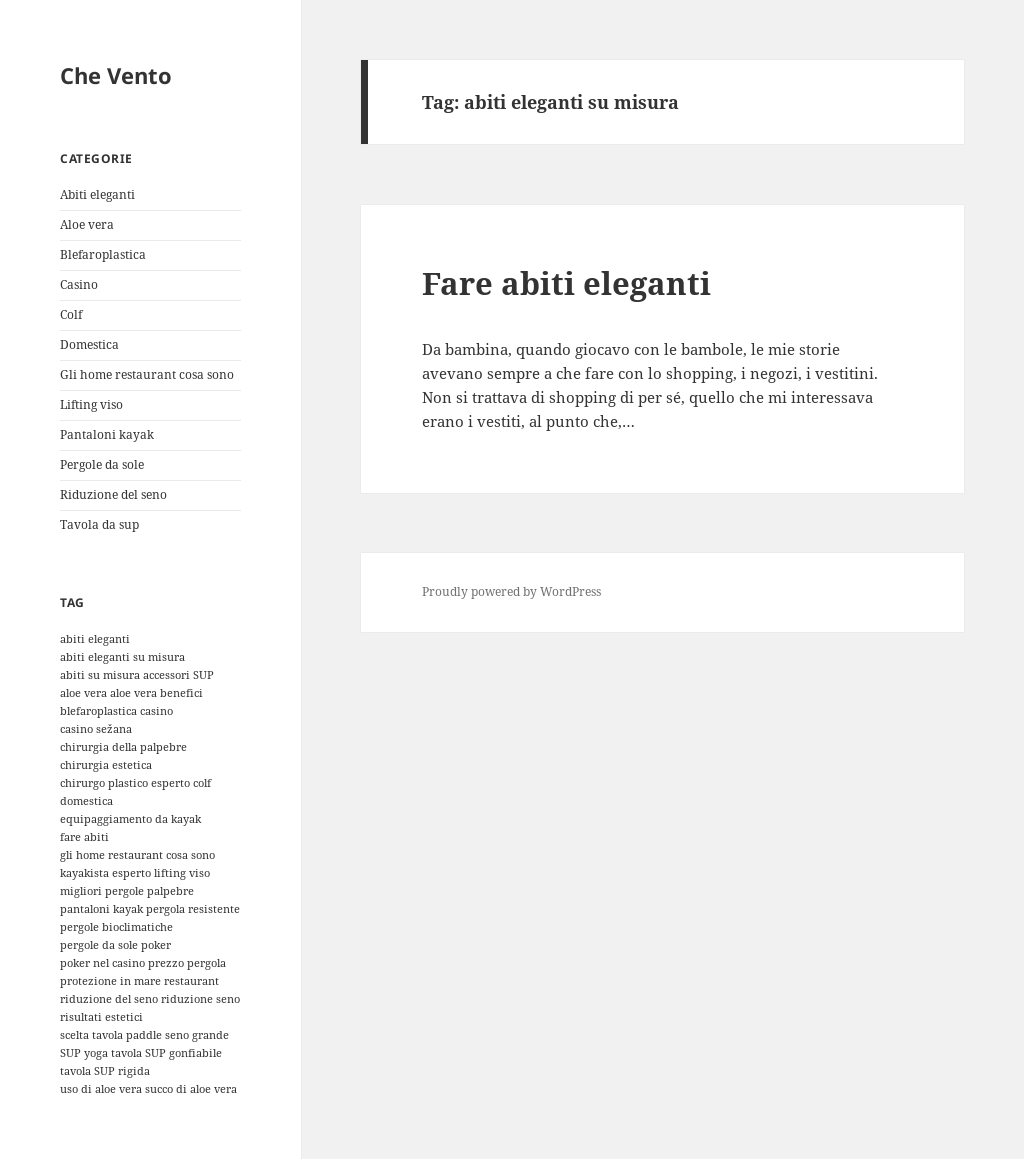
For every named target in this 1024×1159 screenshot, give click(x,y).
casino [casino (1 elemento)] (156, 711)
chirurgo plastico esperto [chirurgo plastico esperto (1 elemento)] (125, 783)
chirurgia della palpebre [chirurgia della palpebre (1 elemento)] (123, 747)
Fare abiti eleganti (566, 283)
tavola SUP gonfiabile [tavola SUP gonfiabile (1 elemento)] (166, 1053)
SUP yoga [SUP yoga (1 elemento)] (84, 1053)
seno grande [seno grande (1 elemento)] (197, 1035)
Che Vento (116, 75)
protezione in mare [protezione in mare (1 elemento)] (110, 981)
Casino (79, 284)
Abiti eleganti (97, 194)
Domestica (89, 344)
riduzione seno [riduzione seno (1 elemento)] (200, 999)
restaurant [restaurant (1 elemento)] (191, 981)
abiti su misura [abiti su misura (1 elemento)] (100, 675)
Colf (71, 314)
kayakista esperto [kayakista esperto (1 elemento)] (105, 873)
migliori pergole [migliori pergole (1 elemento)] (102, 891)
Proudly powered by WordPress (511, 591)
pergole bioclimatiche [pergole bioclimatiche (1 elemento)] (116, 927)
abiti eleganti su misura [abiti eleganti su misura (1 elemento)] (122, 657)
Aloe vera (87, 224)
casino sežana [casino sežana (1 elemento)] (96, 729)
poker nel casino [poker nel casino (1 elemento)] (102, 963)
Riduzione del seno (113, 494)
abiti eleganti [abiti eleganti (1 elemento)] (95, 639)
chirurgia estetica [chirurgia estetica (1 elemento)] (106, 765)
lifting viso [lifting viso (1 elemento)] (182, 873)
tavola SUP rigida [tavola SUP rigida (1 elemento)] (105, 1071)
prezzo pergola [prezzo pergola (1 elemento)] (187, 963)
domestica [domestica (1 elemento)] (86, 801)
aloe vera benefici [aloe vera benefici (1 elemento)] (156, 693)
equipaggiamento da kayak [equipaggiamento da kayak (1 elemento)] (130, 819)
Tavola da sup (99, 524)
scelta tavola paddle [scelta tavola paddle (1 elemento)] (111, 1035)
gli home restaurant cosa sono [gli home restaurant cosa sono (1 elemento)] (137, 855)
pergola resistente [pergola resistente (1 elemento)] (193, 909)
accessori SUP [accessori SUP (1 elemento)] (178, 675)
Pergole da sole (102, 464)
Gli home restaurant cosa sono (147, 374)
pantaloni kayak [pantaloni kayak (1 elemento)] (101, 909)
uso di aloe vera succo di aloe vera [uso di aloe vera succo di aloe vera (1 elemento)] (148, 1089)
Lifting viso (91, 404)
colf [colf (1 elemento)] (202, 783)
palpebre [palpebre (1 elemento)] (170, 891)
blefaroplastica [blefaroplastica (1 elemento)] (98, 711)
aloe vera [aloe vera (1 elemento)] (83, 693)
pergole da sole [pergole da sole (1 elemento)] (99, 945)
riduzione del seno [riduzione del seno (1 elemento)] (109, 999)
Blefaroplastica (103, 254)
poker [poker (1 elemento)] (156, 945)
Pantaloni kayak (107, 434)
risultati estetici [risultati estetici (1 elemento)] (101, 1017)
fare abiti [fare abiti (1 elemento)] (84, 837)
